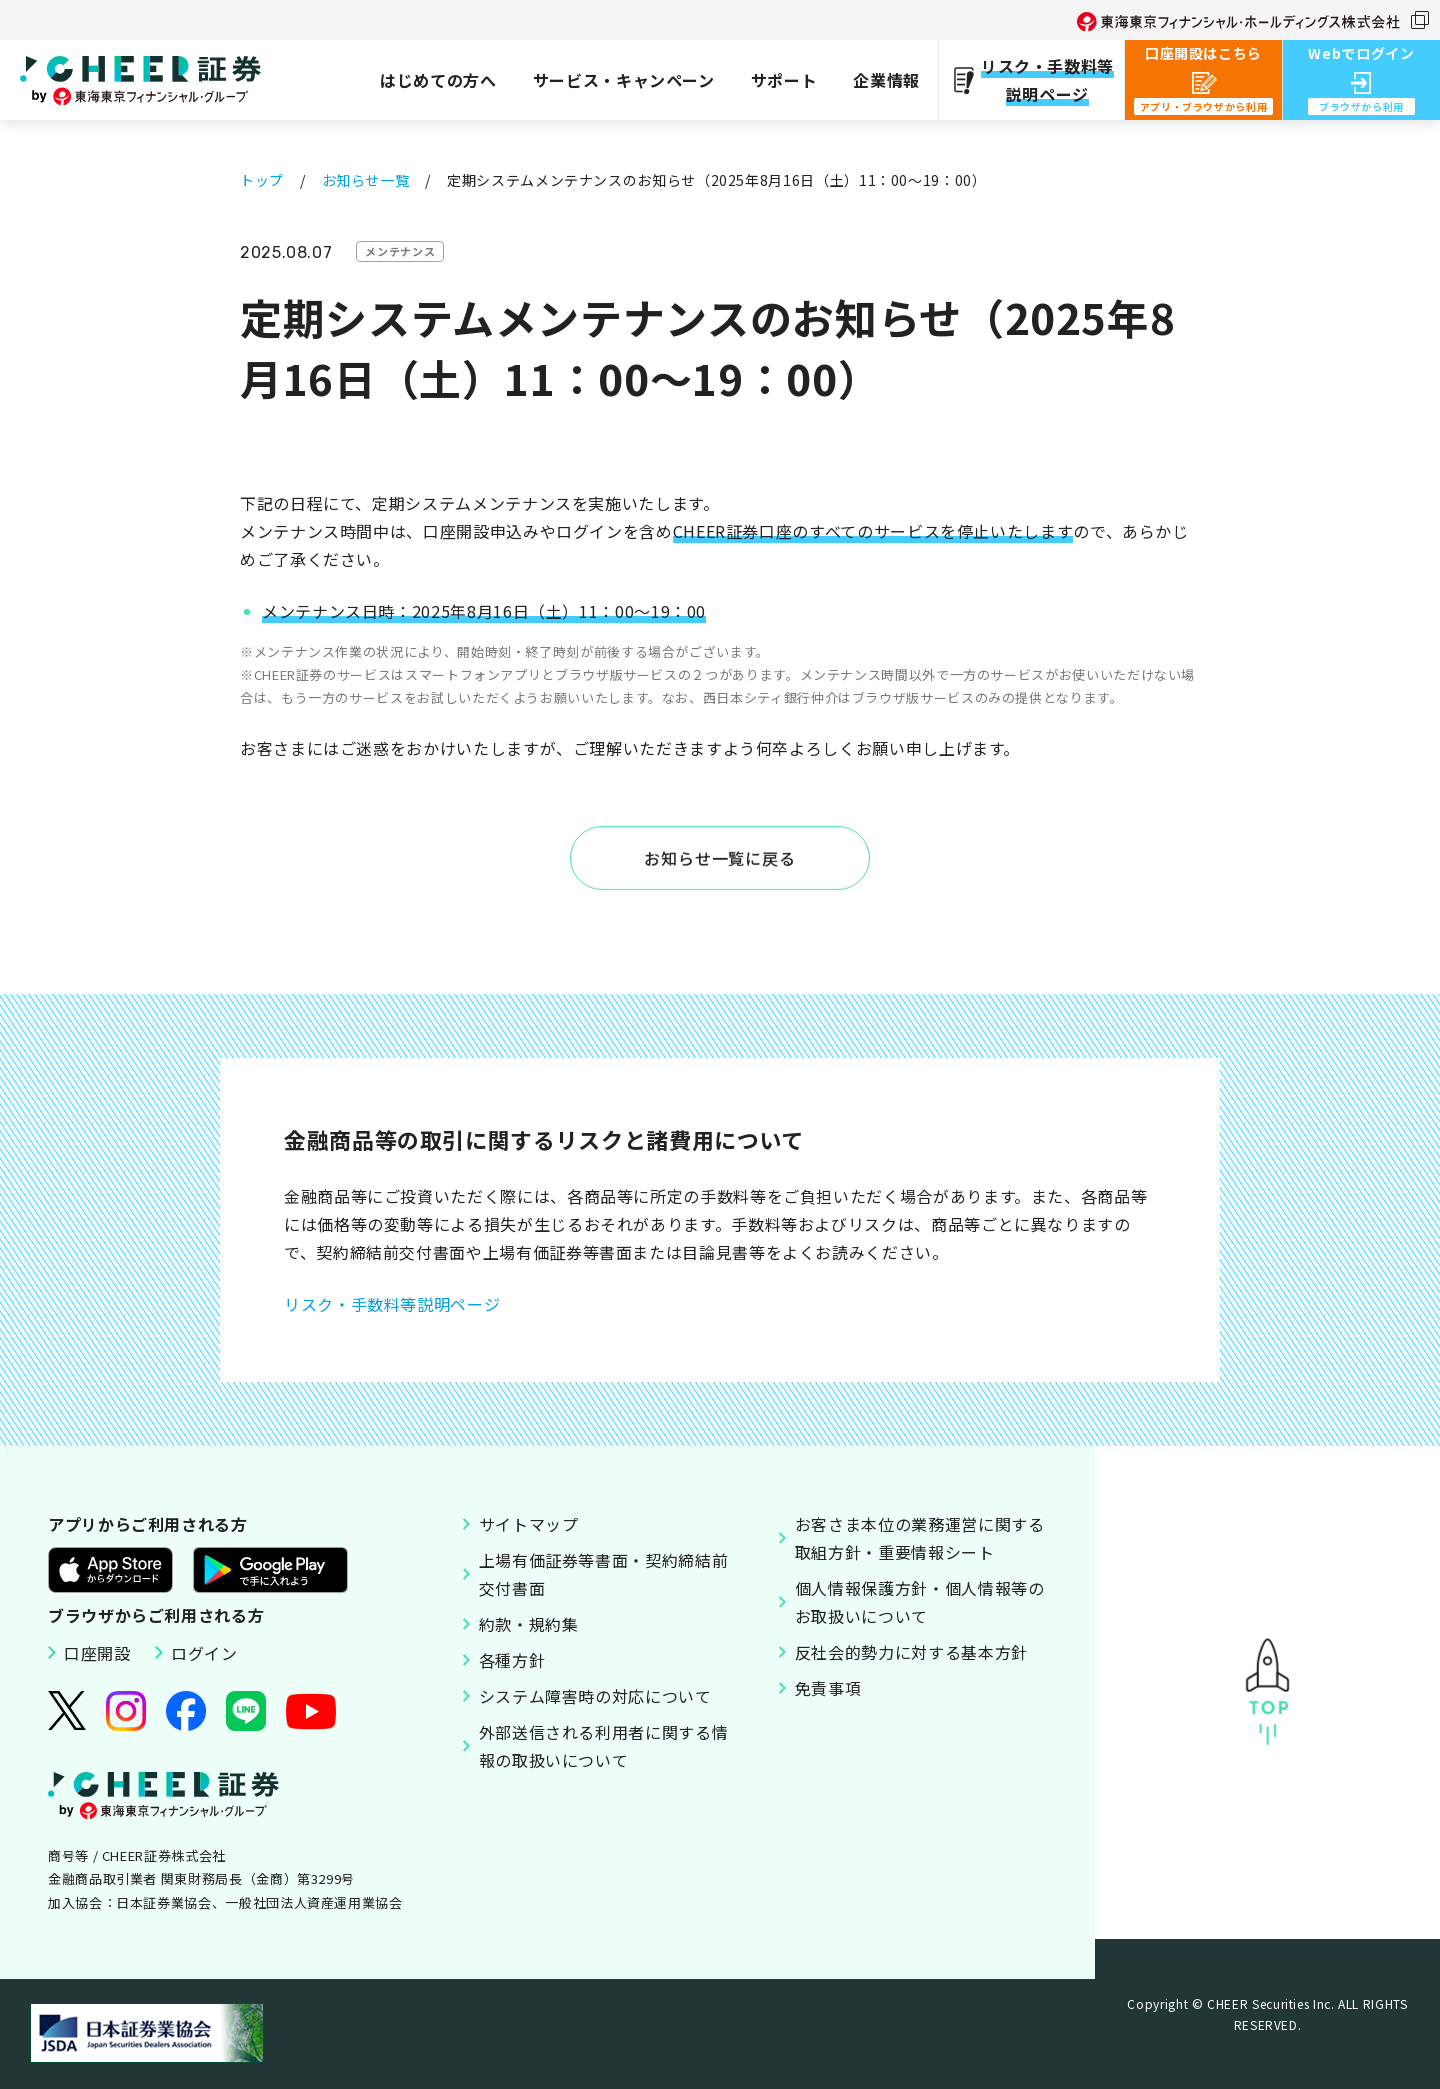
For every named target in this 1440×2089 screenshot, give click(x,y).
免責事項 (828, 1688)
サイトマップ (529, 1524)
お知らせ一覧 (366, 180)
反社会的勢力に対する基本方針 (911, 1652)
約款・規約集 (529, 1624)
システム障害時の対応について (595, 1696)
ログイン (204, 1653)
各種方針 (512, 1660)
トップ (262, 180)
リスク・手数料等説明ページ (392, 1304)
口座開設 (97, 1653)
